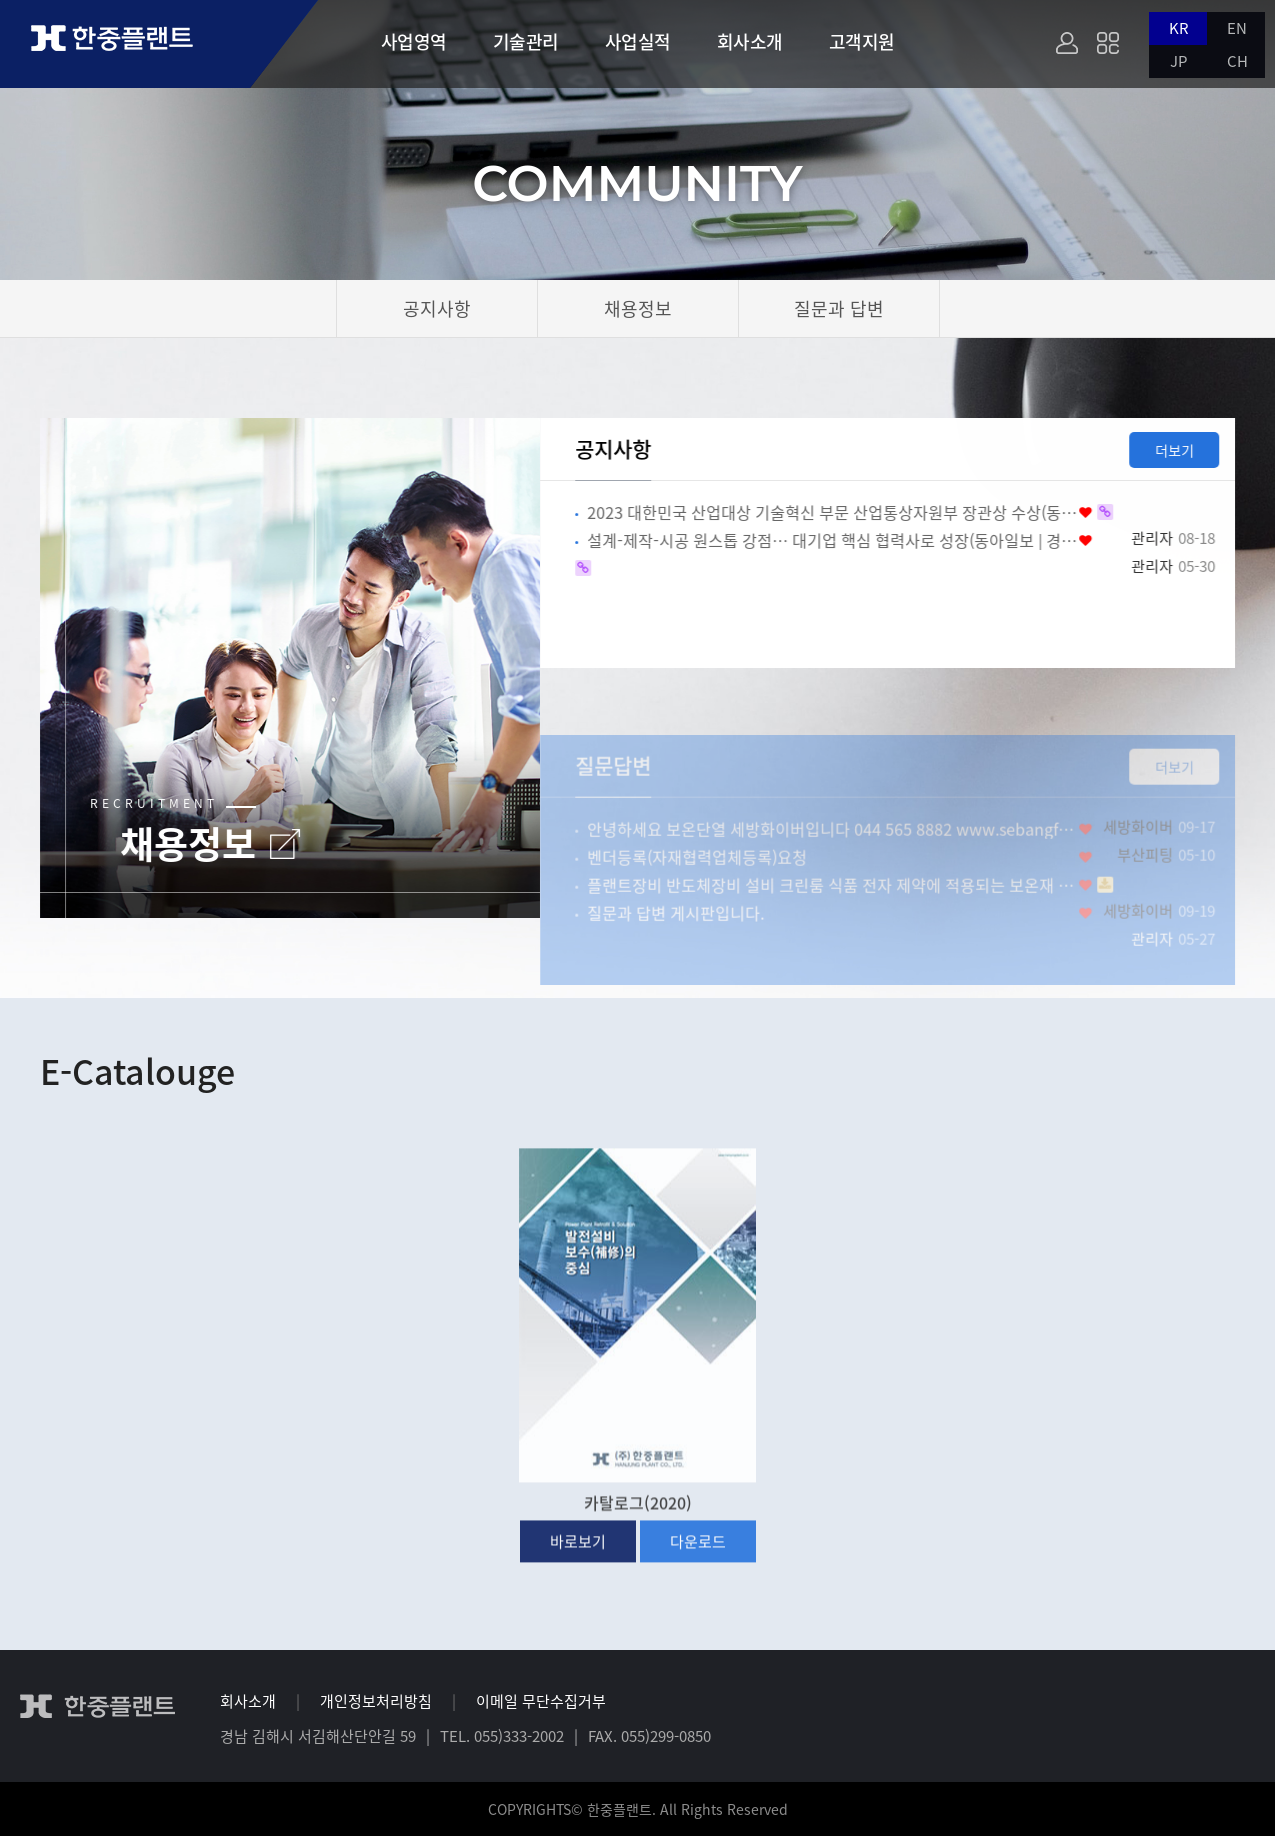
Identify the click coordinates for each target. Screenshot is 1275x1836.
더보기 (1187, 450)
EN (1237, 28)
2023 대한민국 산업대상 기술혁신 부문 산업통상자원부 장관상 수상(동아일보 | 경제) (846, 512)
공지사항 (627, 448)
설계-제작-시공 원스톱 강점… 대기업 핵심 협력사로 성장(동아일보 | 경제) (846, 540)
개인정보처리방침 (376, 1701)
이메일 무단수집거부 (541, 1701)
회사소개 (248, 1701)
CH (1237, 61)
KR (1179, 28)
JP (1178, 61)
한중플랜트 (130, 43)
